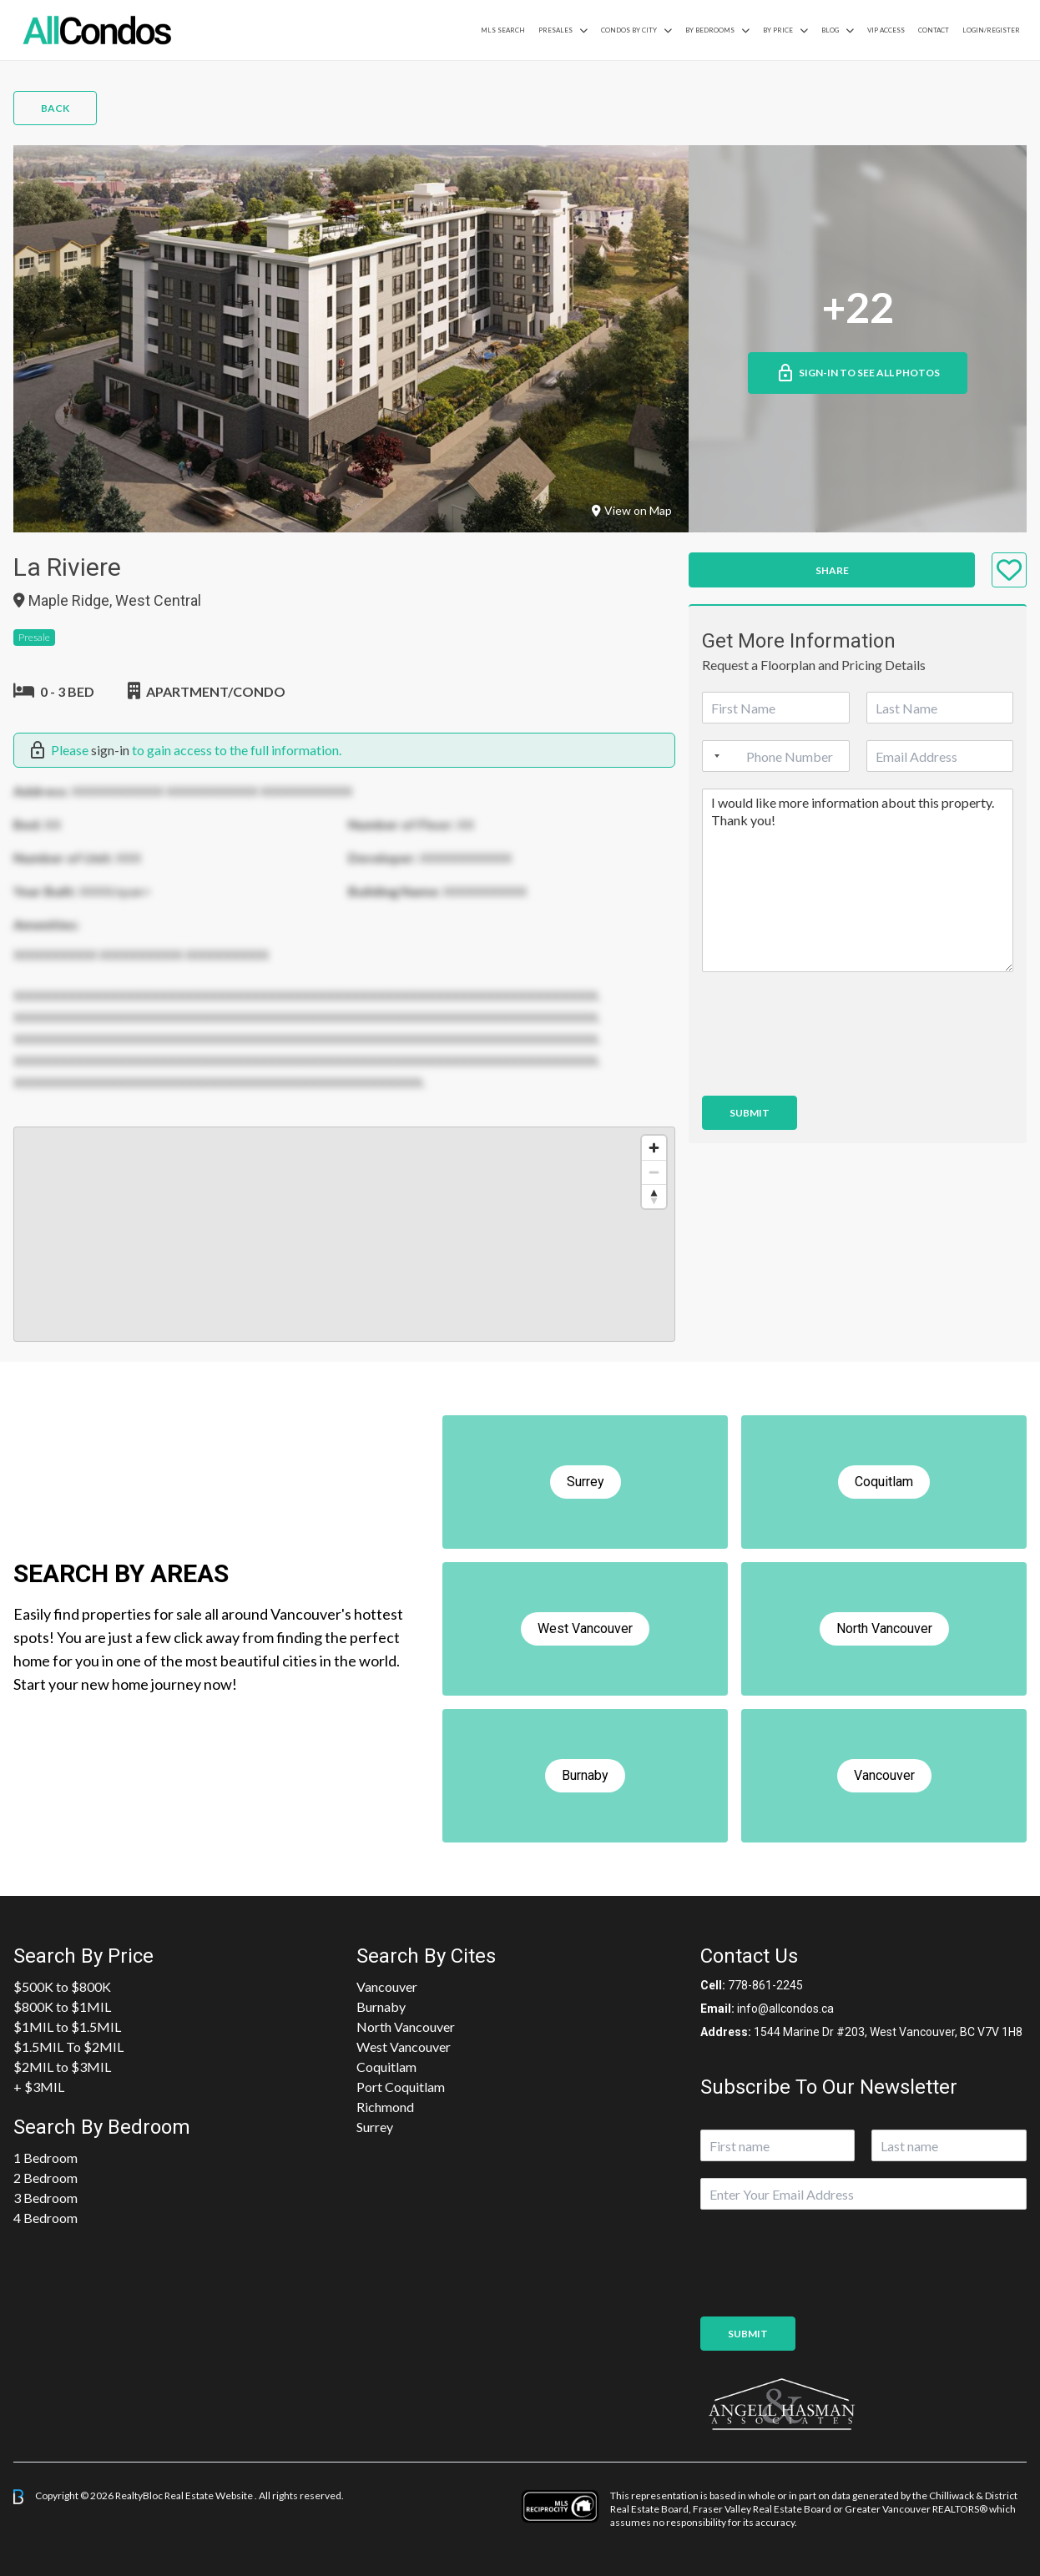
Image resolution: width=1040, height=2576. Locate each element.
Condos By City (629, 30)
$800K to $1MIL (62, 2006)
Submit (750, 1113)
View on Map (632, 510)
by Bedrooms (710, 30)
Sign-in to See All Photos (857, 373)
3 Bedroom (45, 2197)
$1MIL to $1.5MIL (67, 2026)
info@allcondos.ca (785, 2008)
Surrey (374, 2127)
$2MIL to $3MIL (62, 2066)
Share (832, 570)
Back (55, 108)
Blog (830, 30)
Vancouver (386, 1986)
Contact (933, 30)
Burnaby (381, 2006)
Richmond (385, 2107)
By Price (778, 30)
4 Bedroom (45, 2218)
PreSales (555, 30)
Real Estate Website (209, 2495)
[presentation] (829, 1068)
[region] (344, 1234)
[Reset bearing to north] (654, 1196)
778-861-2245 (765, 1985)
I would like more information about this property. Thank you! (857, 880)
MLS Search (503, 30)
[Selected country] (713, 756)
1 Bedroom (45, 2157)
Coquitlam (386, 2066)
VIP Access (886, 30)
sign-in (110, 750)
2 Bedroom (45, 2177)
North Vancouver (405, 2026)
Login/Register (991, 30)
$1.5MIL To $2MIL (68, 2046)
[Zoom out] (654, 1172)
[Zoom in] (654, 1148)
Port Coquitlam (400, 2087)
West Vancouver (403, 2046)
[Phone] (775, 756)
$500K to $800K (62, 1986)
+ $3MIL (38, 2087)
